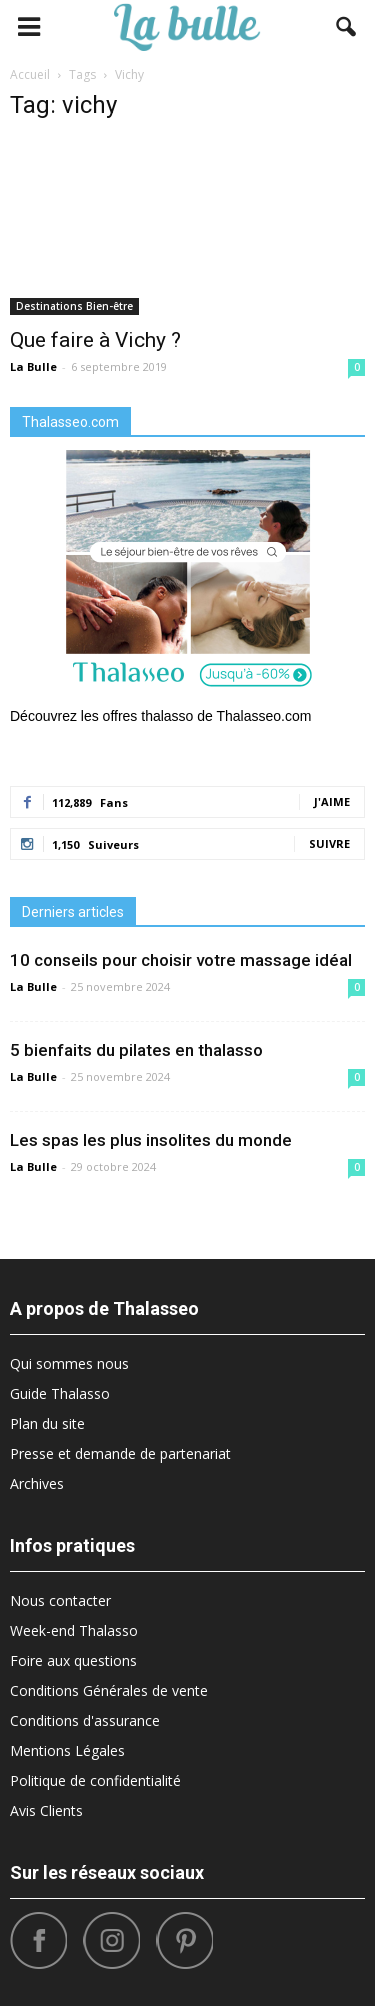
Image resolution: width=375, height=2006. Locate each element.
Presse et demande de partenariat (120, 1453)
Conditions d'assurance (85, 1720)
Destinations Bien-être (74, 306)
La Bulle (33, 366)
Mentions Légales (67, 1750)
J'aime (332, 801)
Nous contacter (60, 1600)
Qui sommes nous (69, 1363)
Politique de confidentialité (95, 1780)
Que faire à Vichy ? (95, 340)
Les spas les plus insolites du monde (151, 1140)
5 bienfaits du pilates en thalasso (136, 1050)
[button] (347, 27)
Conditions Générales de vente (109, 1690)
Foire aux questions (73, 1660)
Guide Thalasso (60, 1393)
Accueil (30, 74)
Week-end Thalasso (74, 1630)
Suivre (329, 843)
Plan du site (47, 1423)
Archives (37, 1483)
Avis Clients (46, 1810)
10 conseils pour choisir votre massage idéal (181, 960)
